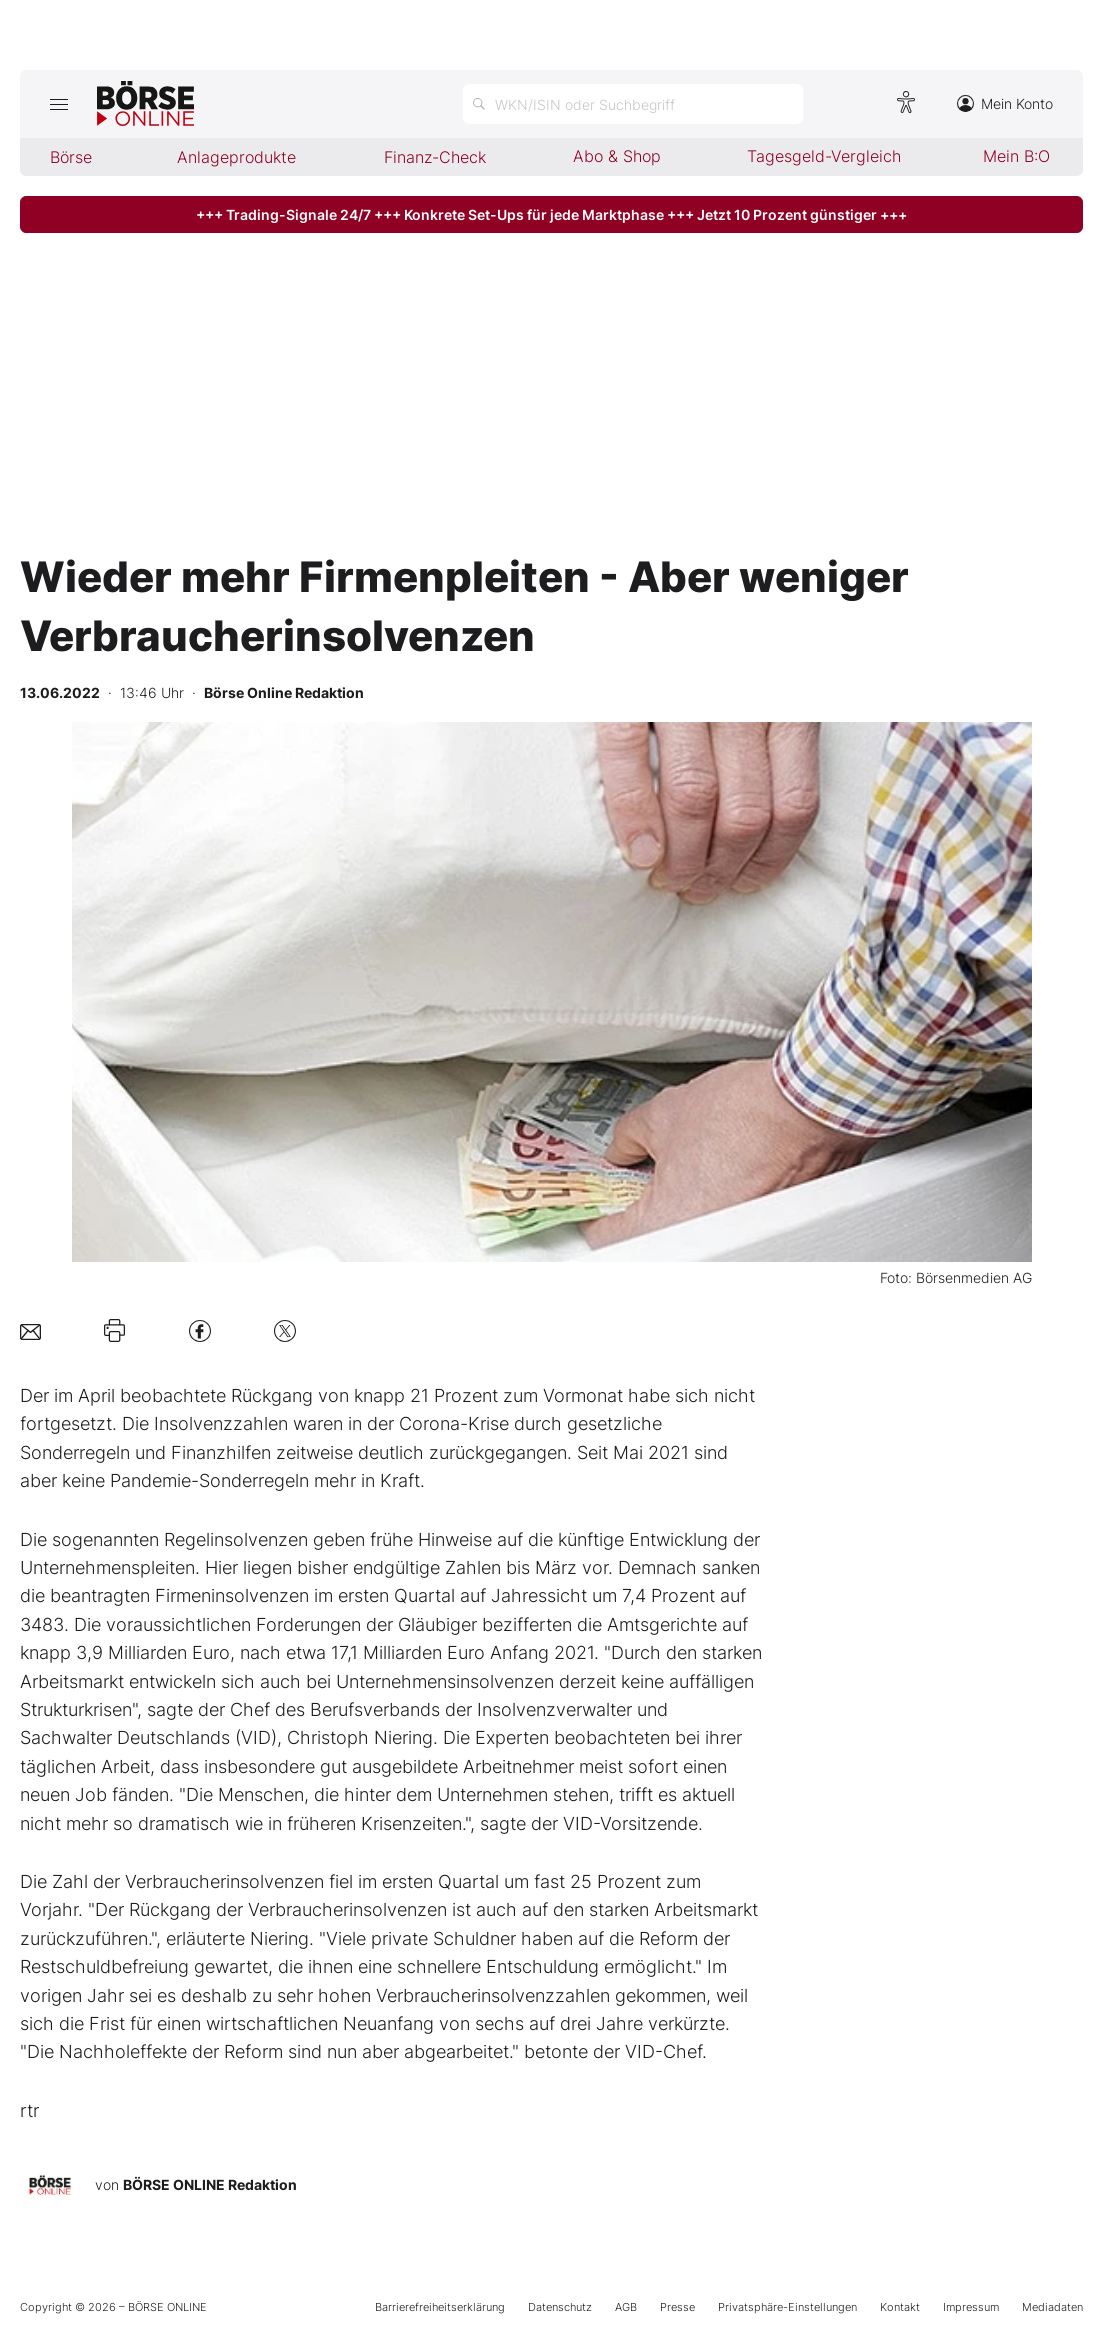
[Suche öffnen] (633, 104)
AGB (626, 2307)
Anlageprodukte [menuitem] (236, 157)
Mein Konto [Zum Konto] (1005, 103)
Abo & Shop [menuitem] (617, 156)
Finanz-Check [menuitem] (435, 157)
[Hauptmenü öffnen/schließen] (58, 104)
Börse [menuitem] (71, 157)
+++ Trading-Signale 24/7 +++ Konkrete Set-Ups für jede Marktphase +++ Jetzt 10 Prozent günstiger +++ (551, 214)
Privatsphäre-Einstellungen (787, 2307)
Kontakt (900, 2307)
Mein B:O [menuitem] (1016, 156)
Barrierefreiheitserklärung (440, 2307)
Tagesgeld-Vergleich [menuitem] (824, 156)
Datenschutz (560, 2307)
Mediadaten (1052, 2307)
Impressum (971, 2307)
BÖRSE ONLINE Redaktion (210, 2184)
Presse (677, 2307)
